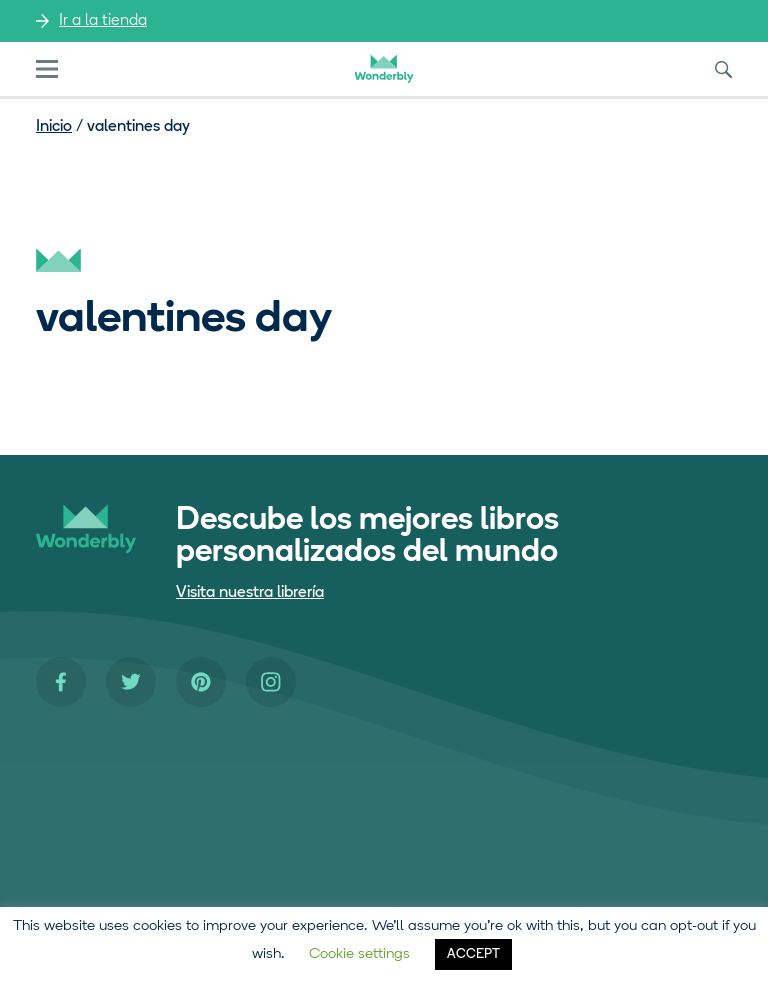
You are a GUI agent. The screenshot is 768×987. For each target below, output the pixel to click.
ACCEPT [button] (473, 954)
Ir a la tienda (103, 21)
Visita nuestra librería (250, 593)
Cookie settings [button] (359, 954)
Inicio (54, 127)
